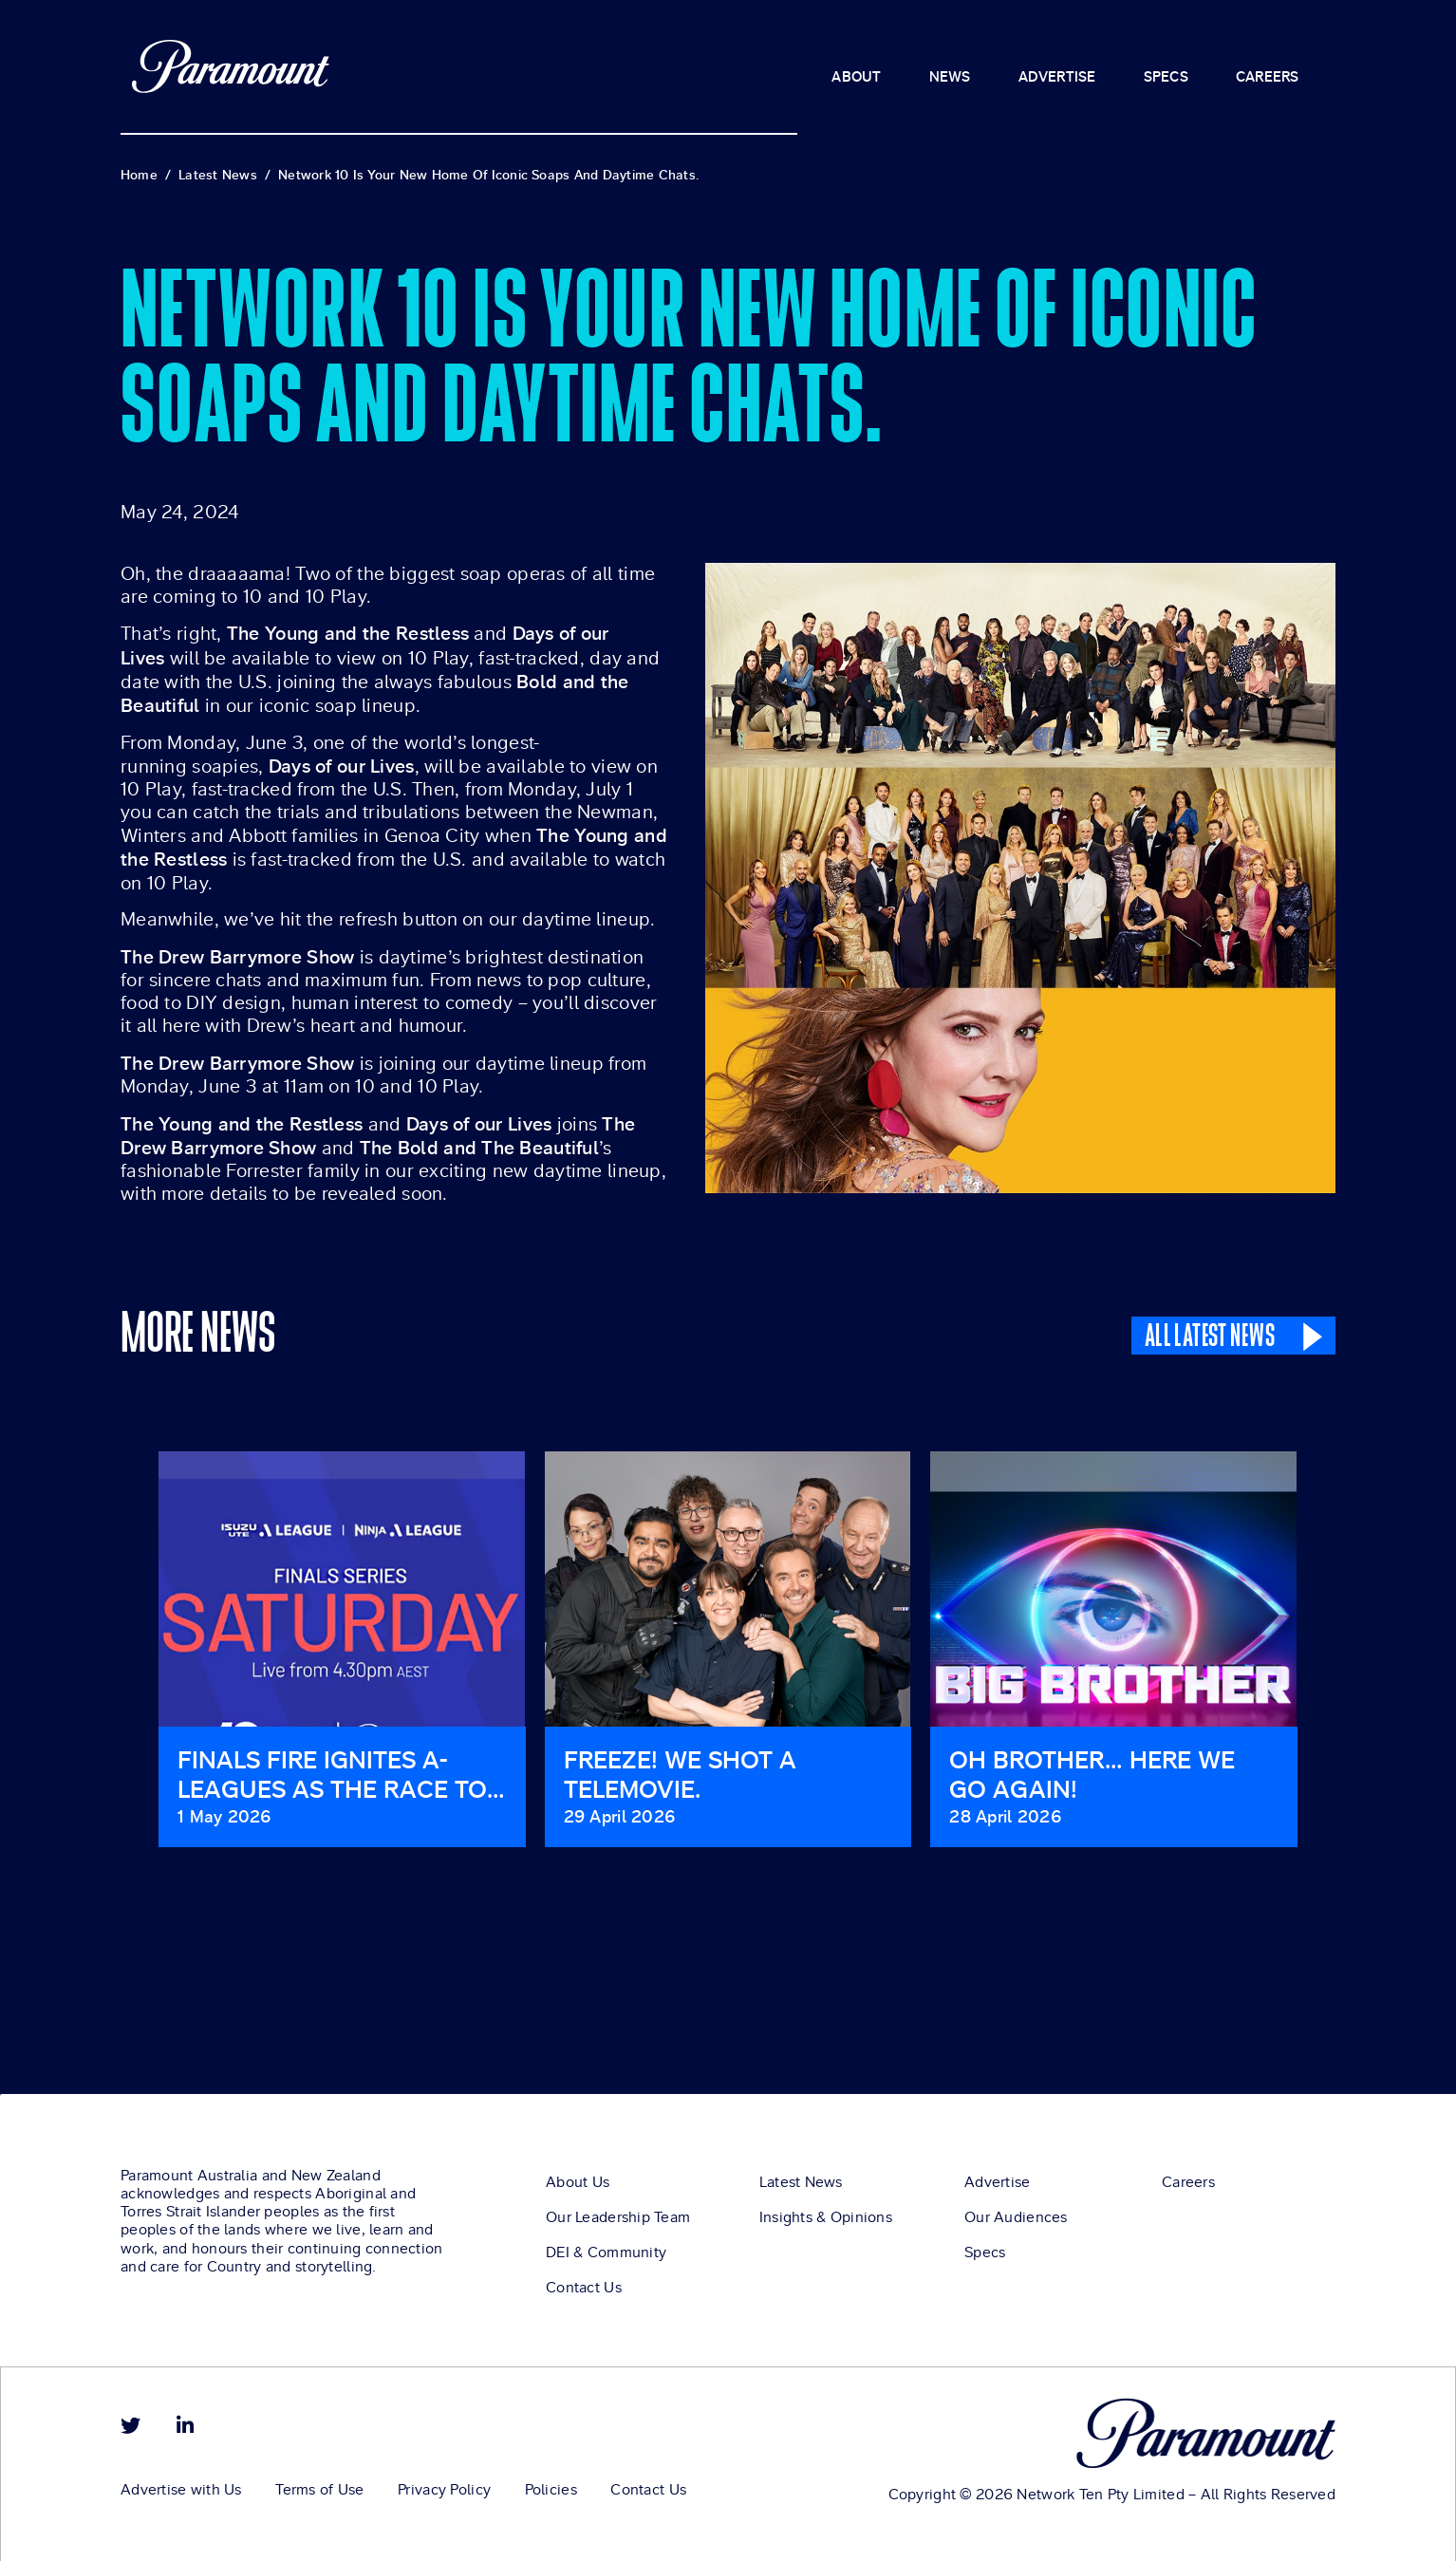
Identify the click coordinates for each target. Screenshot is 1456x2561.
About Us (577, 2185)
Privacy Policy (460, 2492)
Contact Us (584, 2290)
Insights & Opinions (825, 2220)
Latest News (801, 2185)
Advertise (997, 2185)
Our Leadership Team (618, 2220)
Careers (1188, 2185)
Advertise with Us (181, 2492)
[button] (125, 1663)
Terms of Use (328, 2492)
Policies (575, 2492)
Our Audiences (1016, 2220)
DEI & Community (606, 2255)
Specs (984, 2255)
